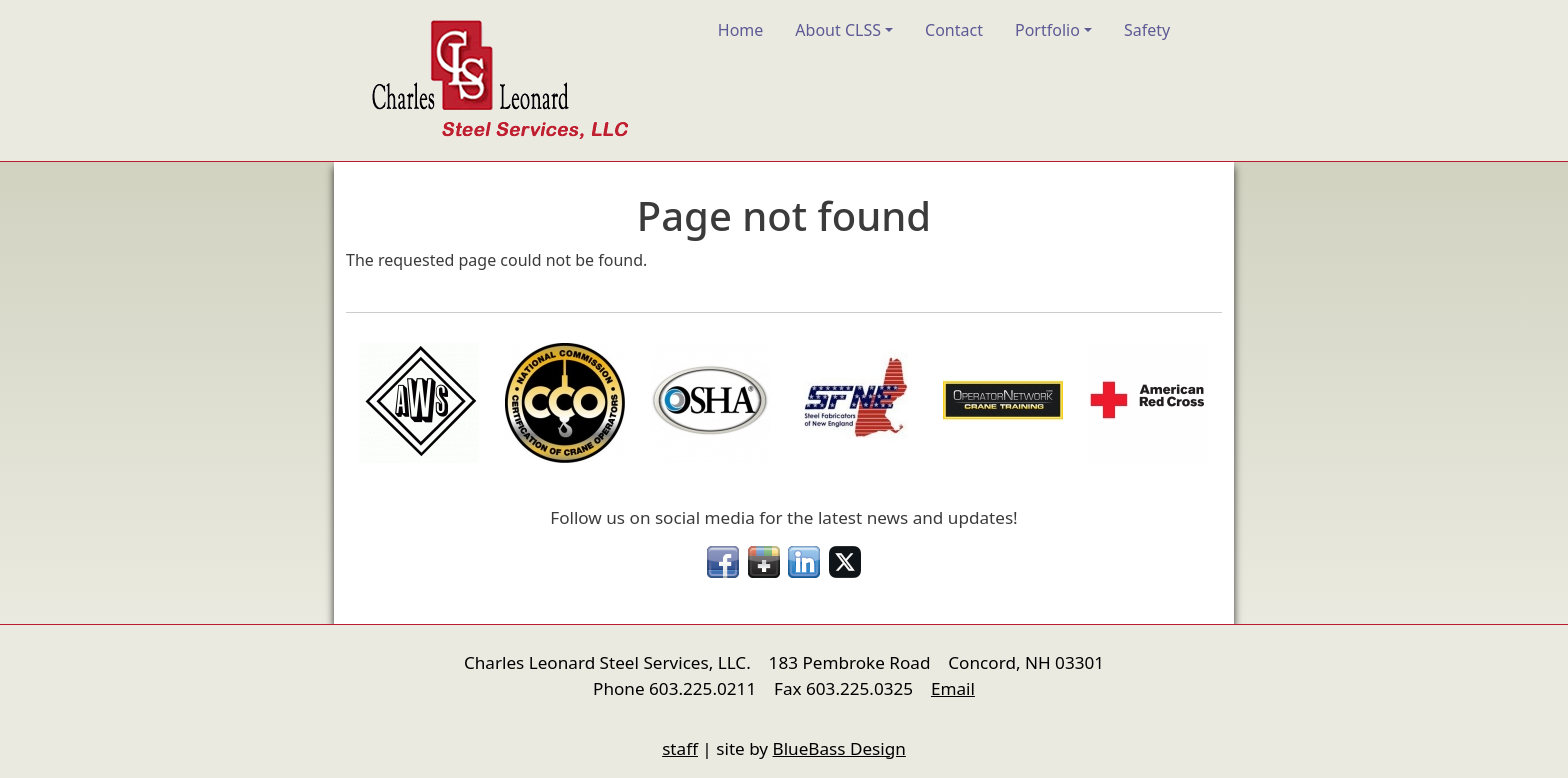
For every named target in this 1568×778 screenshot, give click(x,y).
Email (953, 688)
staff (680, 748)
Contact (954, 30)
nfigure (360, 711)
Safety (1147, 30)
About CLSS (838, 30)
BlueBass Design (839, 748)
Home (741, 30)
